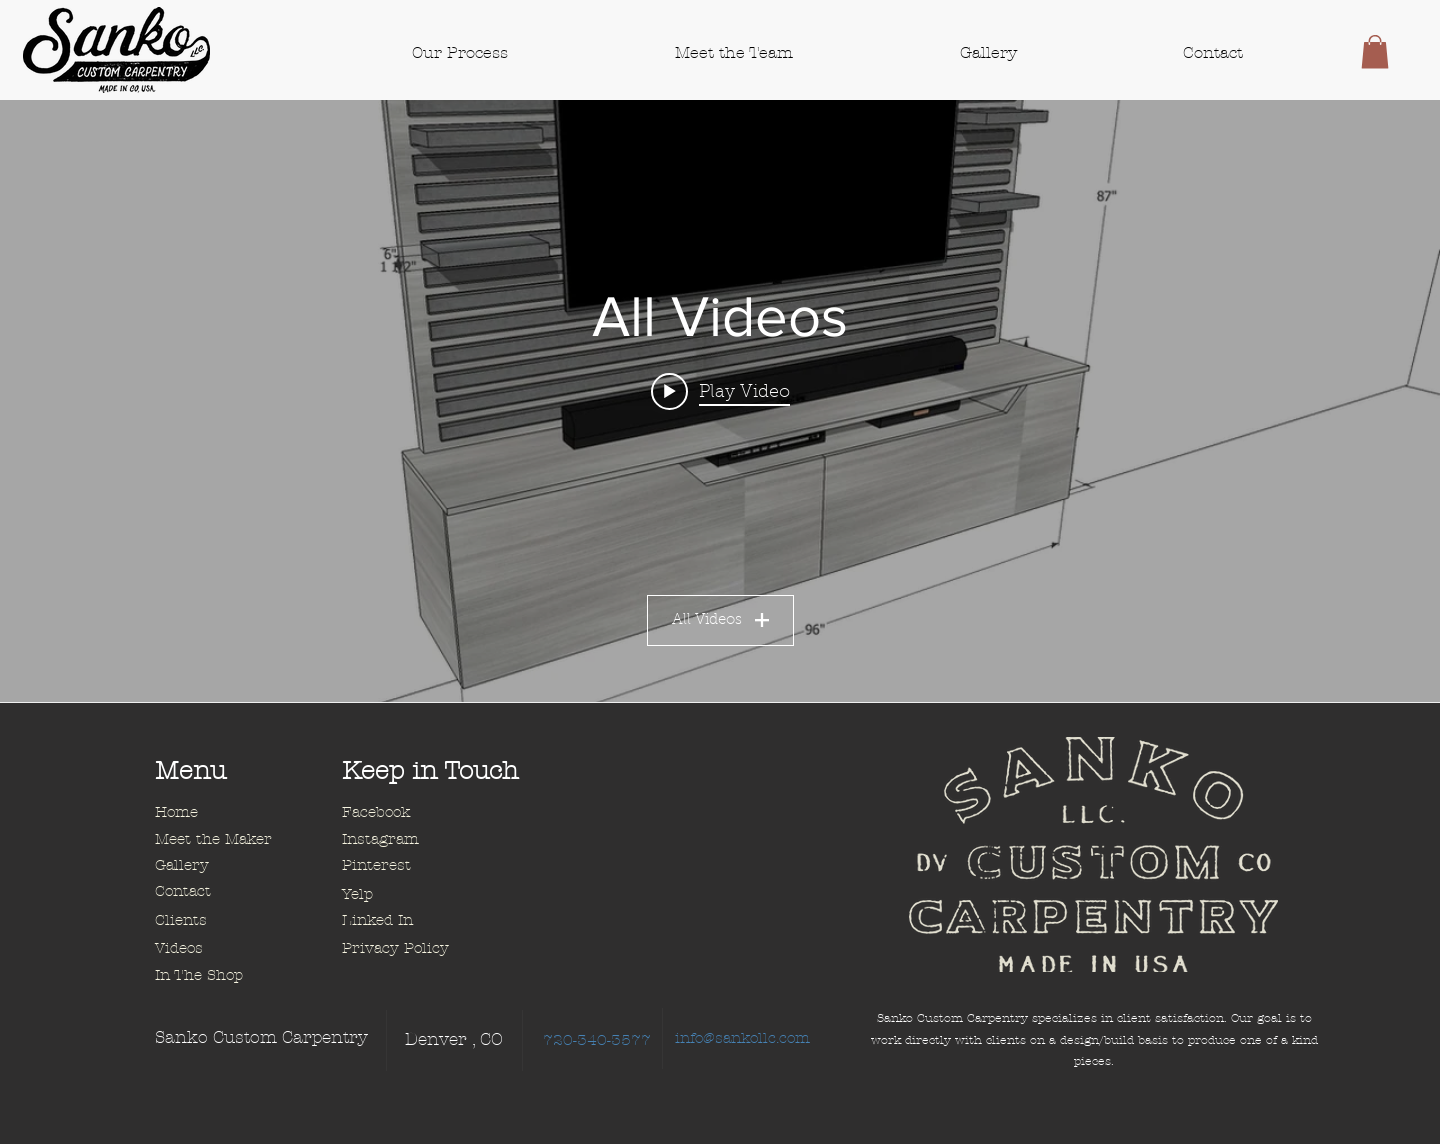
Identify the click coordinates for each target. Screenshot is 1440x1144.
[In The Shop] (226, 976)
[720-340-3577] (596, 1040)
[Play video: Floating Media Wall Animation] (720, 392)
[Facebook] (413, 813)
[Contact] (226, 892)
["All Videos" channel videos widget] (720, 401)
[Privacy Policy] (413, 949)
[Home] (226, 813)
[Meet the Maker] (226, 840)
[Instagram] (413, 840)
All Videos (720, 621)
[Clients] (226, 921)
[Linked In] (413, 921)
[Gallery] (226, 866)
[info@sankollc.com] (742, 1038)
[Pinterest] (413, 866)
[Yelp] (413, 895)
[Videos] (226, 949)
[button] (1375, 51)
